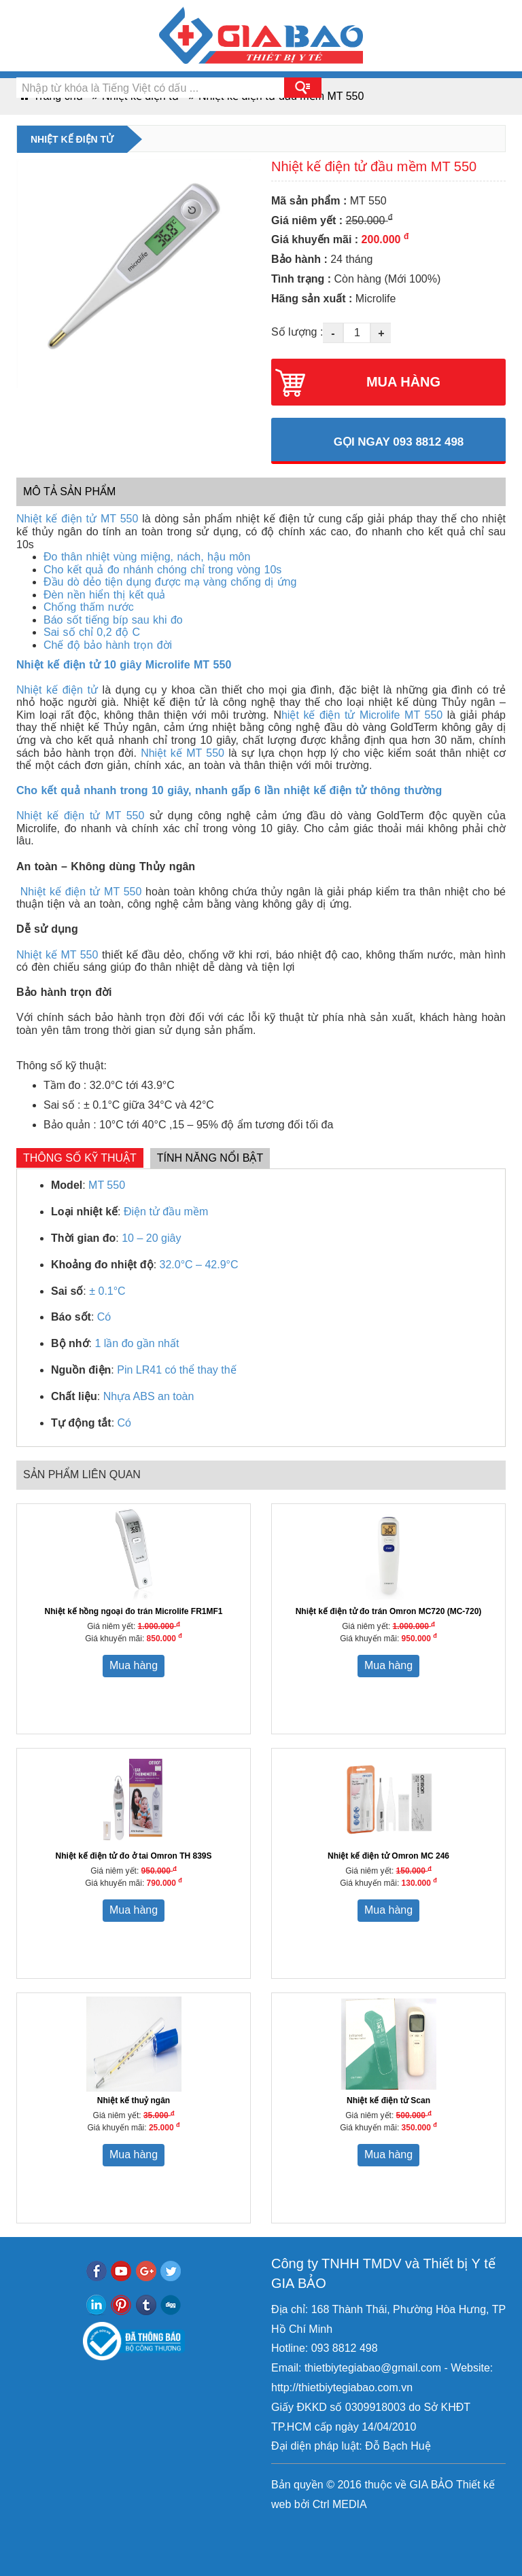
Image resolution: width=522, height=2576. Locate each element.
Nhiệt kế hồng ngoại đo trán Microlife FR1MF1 (134, 1611)
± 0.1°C (107, 1291)
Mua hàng (133, 1665)
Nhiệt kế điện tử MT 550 (77, 518)
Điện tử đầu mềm (166, 1211)
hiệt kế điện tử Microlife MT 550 (361, 715)
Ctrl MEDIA (337, 2504)
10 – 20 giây (151, 1238)
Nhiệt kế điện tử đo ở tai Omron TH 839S (133, 1856)
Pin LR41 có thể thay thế (176, 1370)
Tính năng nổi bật (210, 1158)
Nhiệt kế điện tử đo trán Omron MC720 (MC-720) (389, 1611)
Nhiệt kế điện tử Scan (388, 2100)
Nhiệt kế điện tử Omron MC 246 (388, 1856)
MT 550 (106, 1185)
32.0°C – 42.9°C (199, 1264)
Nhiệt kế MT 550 (182, 753)
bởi (300, 2504)
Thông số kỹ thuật (80, 1158)
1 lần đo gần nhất (136, 1343)
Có (104, 1317)
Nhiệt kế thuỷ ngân (133, 2100)
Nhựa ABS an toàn (148, 1396)
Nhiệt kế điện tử (57, 690)
